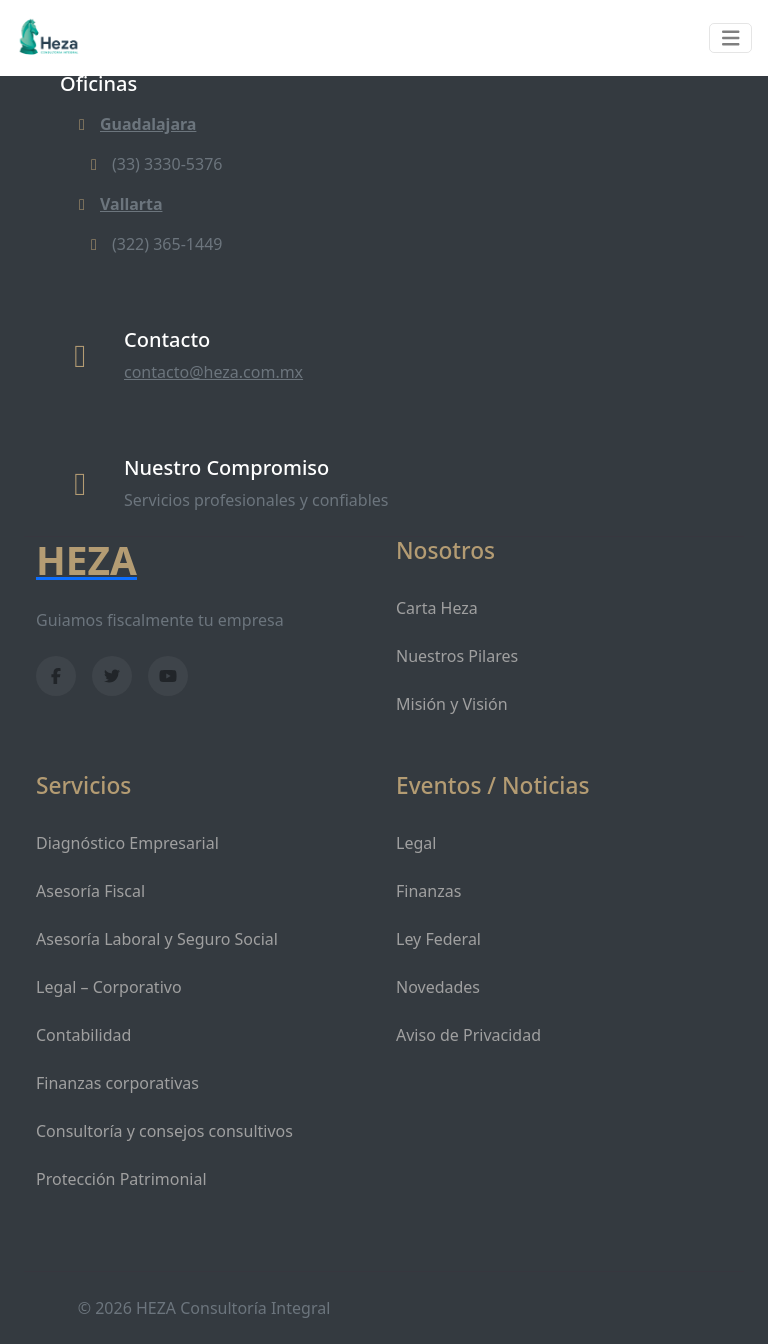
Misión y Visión (452, 704)
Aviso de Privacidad (468, 1035)
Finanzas (428, 891)
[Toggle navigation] (731, 38)
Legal (416, 843)
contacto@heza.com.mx (213, 372)
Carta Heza (437, 608)
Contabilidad (83, 1035)
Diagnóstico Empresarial (127, 843)
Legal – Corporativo (109, 987)
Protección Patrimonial (121, 1179)
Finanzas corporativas (117, 1083)
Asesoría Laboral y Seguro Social (157, 939)
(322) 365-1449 (153, 244)
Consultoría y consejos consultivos (164, 1131)
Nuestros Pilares (457, 656)
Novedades (438, 987)
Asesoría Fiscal (90, 891)
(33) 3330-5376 (153, 164)
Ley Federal (438, 939)
